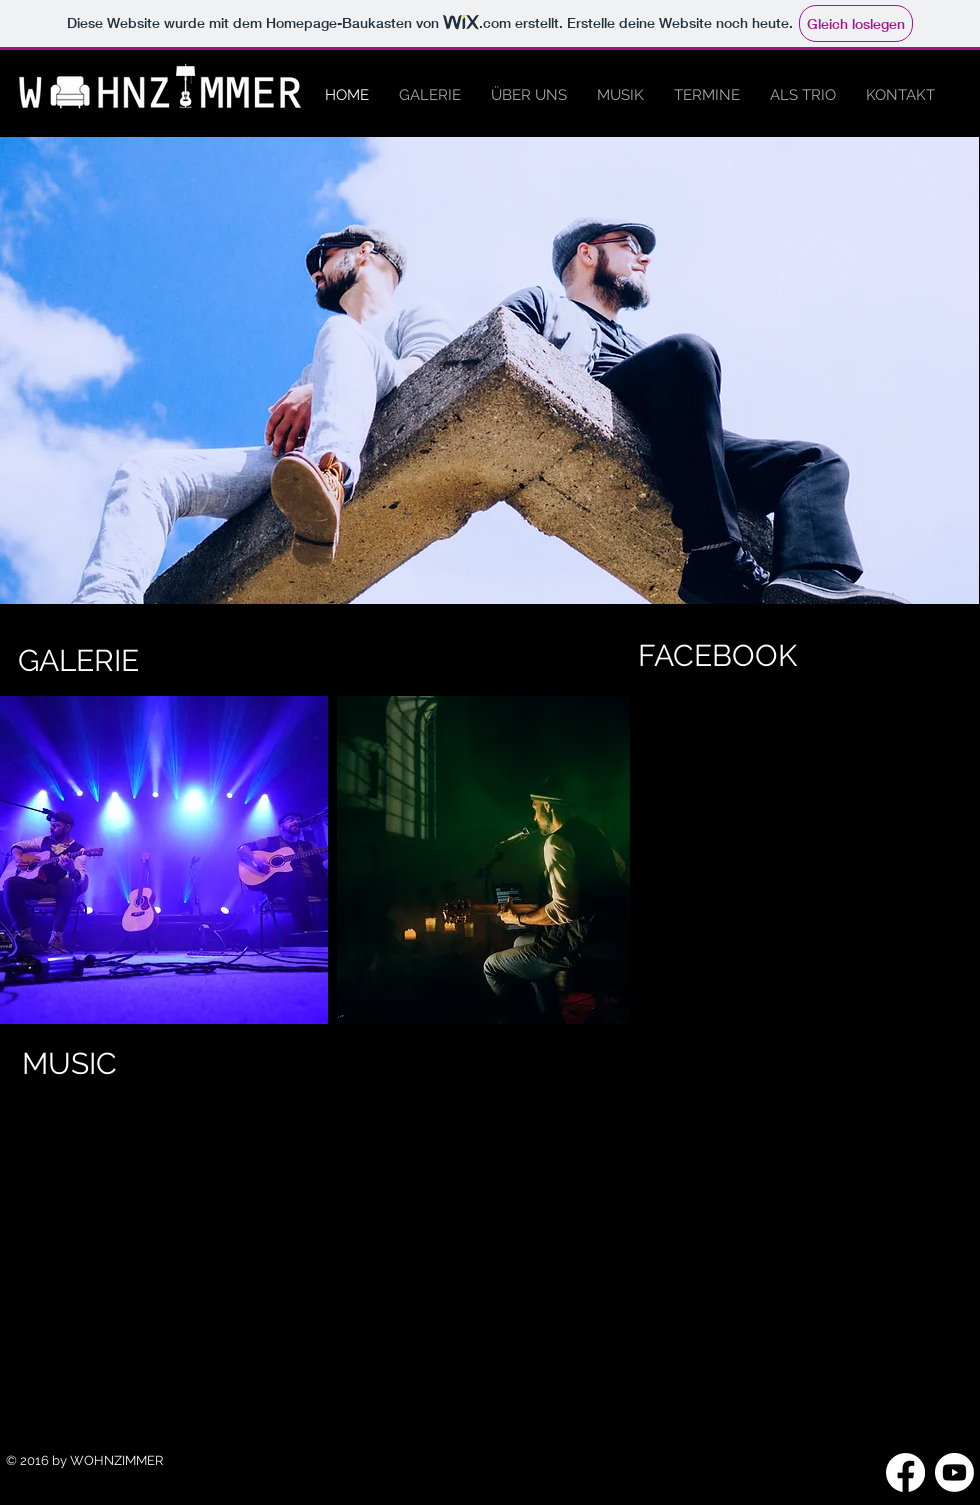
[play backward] (25, 860)
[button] (164, 860)
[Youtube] (954, 1472)
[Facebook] (905, 1472)
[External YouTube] (317, 1237)
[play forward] (605, 860)
